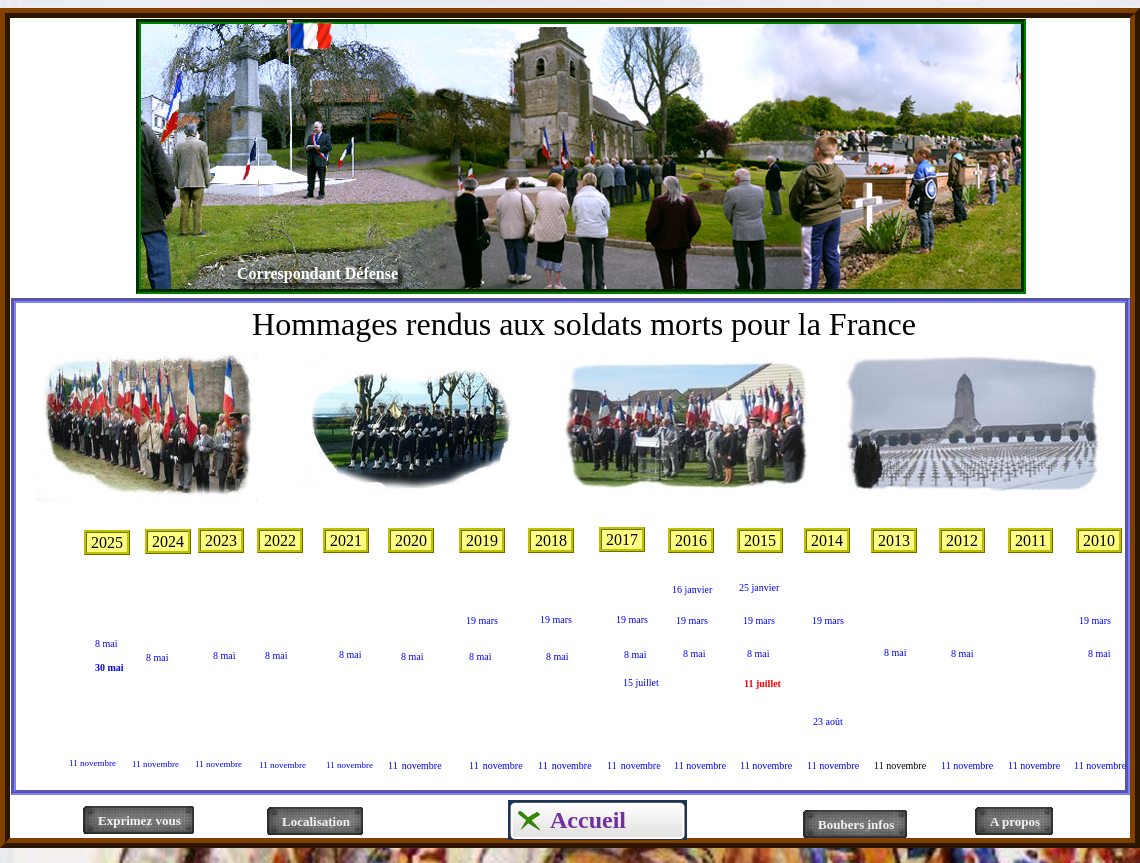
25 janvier (759, 587)
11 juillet (762, 683)
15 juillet (641, 682)
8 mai (106, 643)
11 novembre (92, 763)
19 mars (556, 619)
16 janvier (692, 589)
